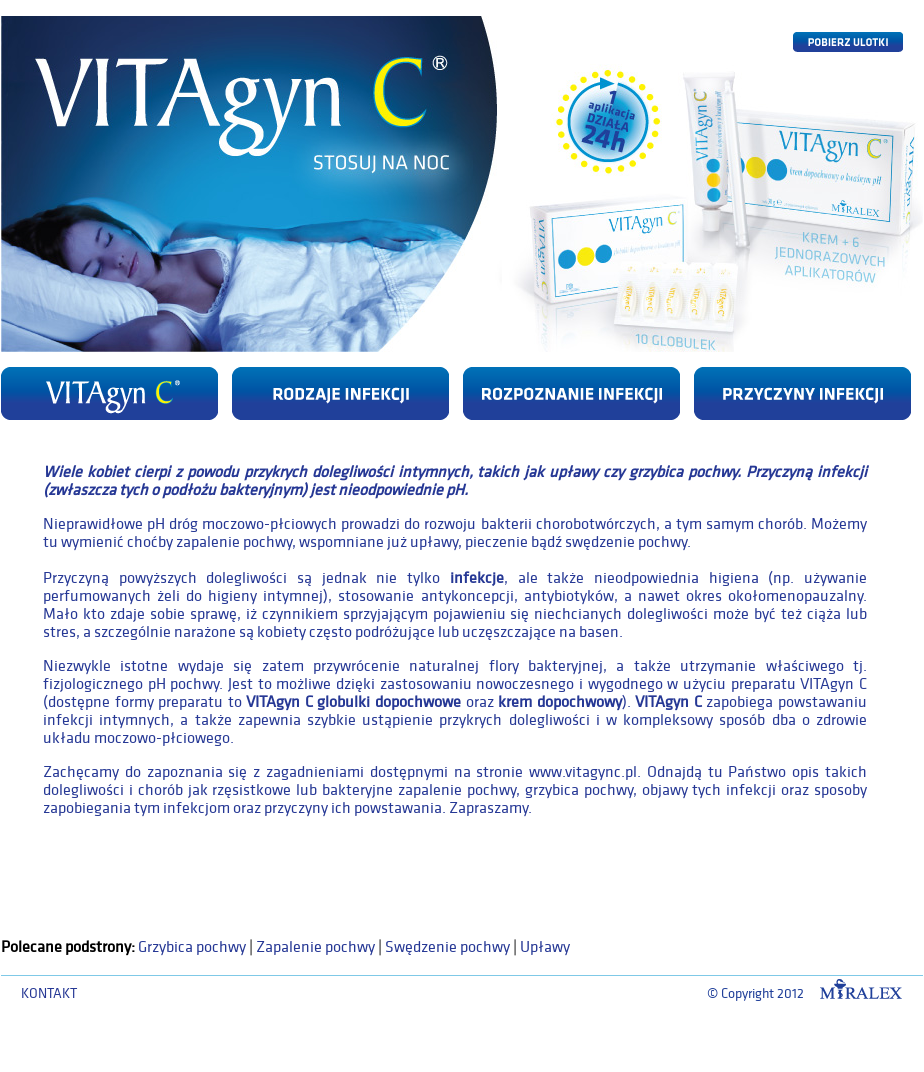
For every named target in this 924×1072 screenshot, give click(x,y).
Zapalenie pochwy (315, 947)
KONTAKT (49, 993)
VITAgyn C (668, 702)
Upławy (545, 947)
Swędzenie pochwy (447, 947)
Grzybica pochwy (192, 947)
